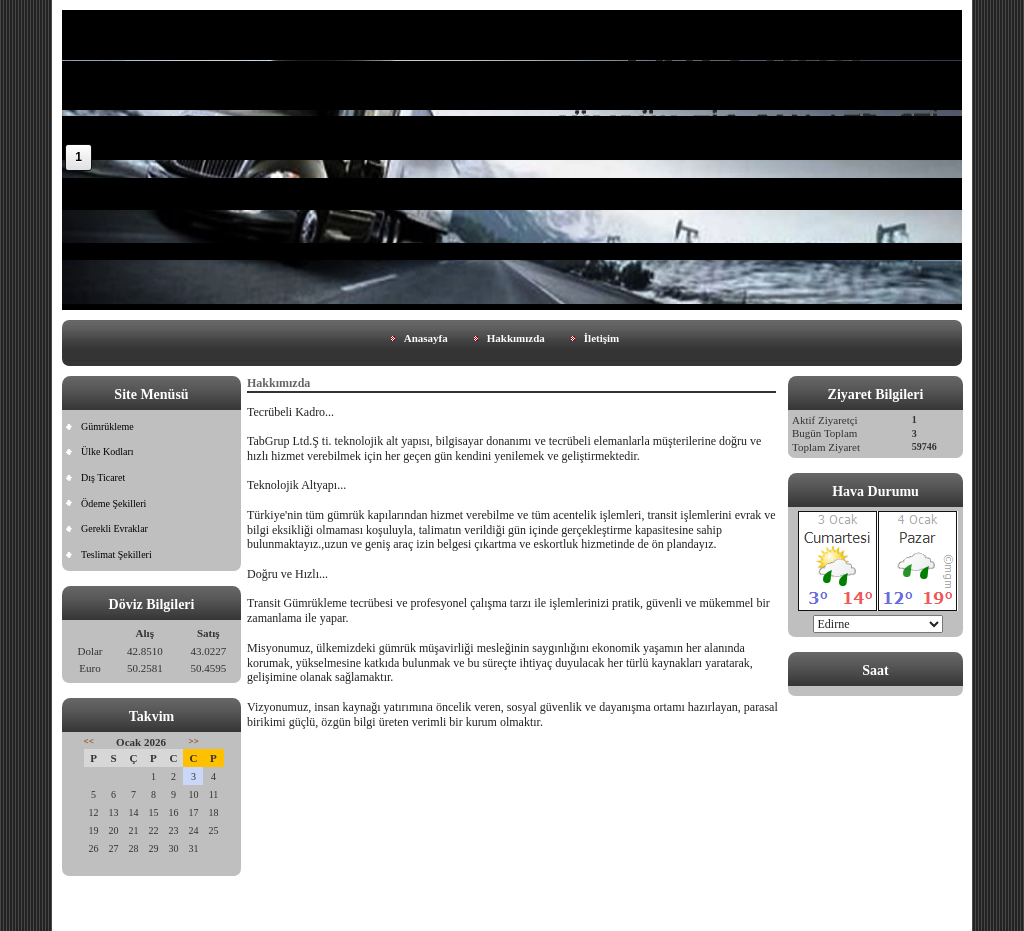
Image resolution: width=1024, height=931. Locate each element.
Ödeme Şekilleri (113, 503)
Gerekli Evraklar (114, 528)
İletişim (601, 338)
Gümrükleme (107, 426)
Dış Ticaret (103, 477)
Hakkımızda (516, 338)
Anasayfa (426, 338)
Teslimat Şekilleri (116, 554)
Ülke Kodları (107, 451)
